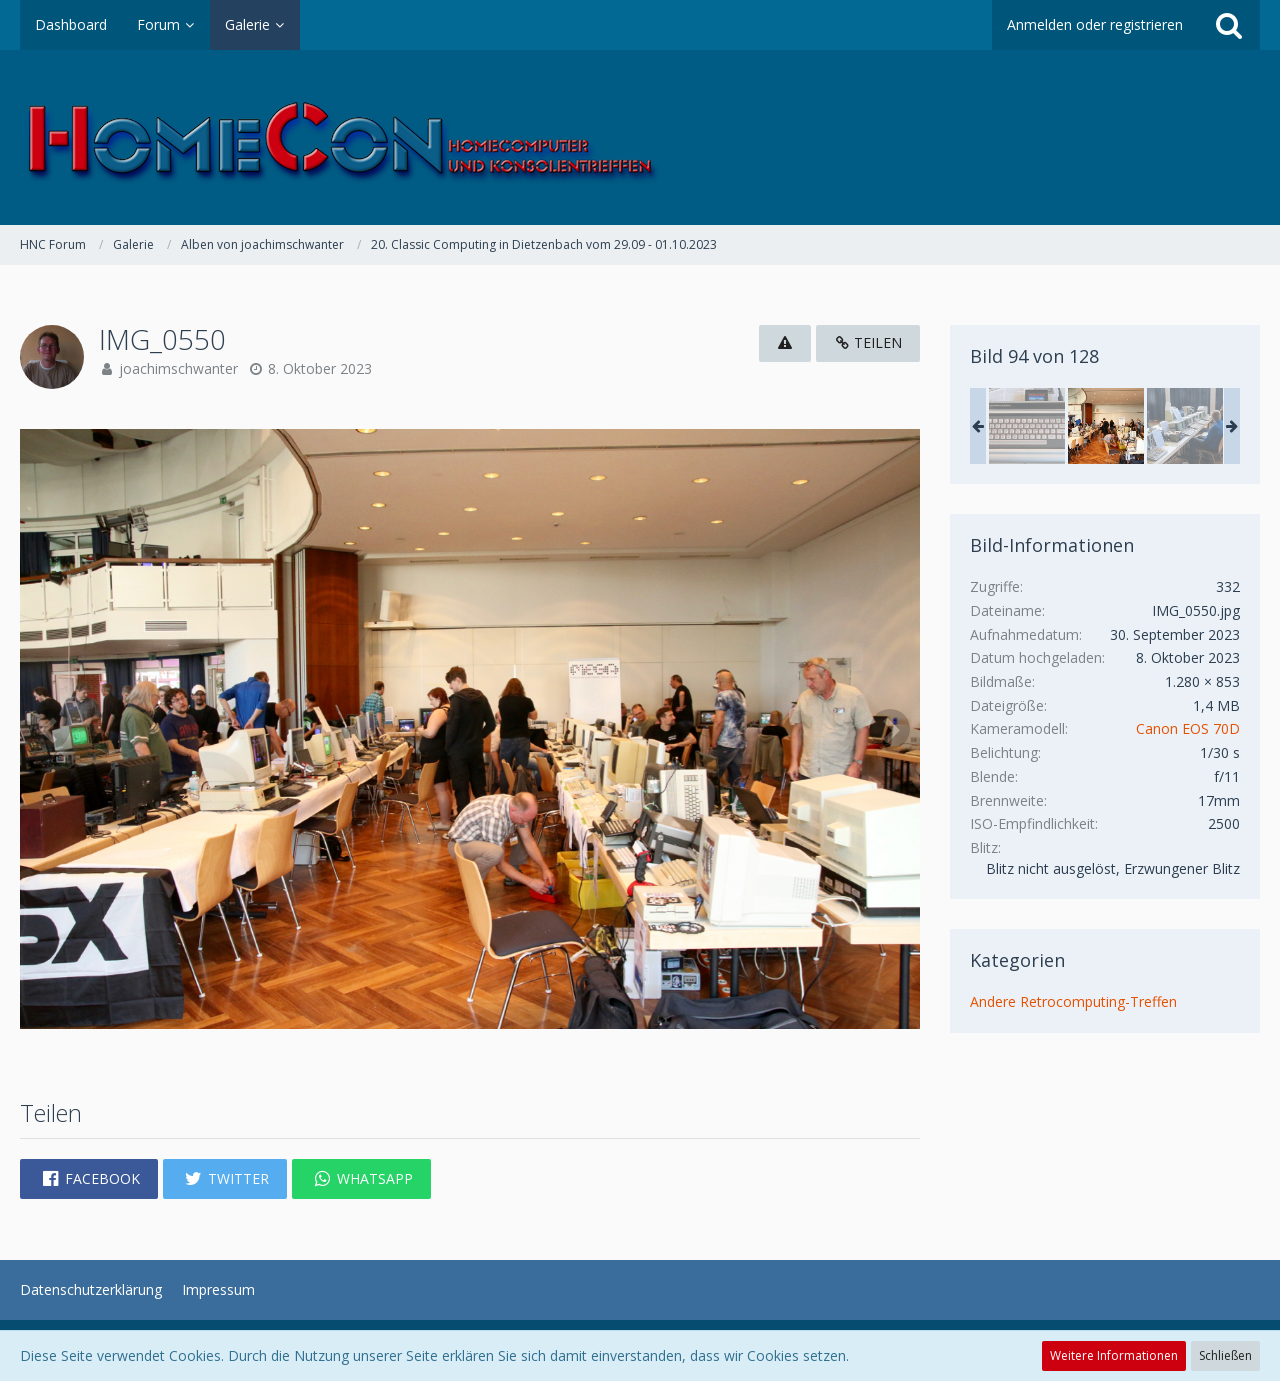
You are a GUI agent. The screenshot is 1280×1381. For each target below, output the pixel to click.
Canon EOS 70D (1188, 728)
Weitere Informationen (1114, 1355)
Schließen (1225, 1355)
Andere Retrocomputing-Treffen (1073, 1001)
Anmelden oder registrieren (1095, 24)
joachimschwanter (178, 368)
